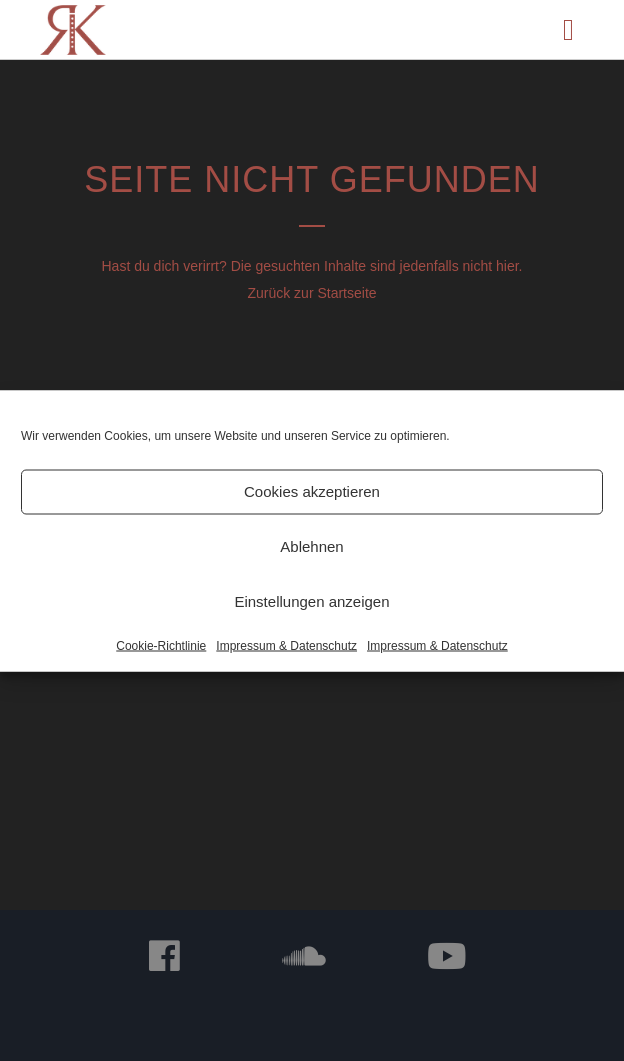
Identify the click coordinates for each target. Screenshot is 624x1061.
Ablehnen (311, 546)
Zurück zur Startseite (311, 293)
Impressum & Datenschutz (286, 645)
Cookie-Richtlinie (161, 645)
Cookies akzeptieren (312, 491)
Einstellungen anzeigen (311, 601)
